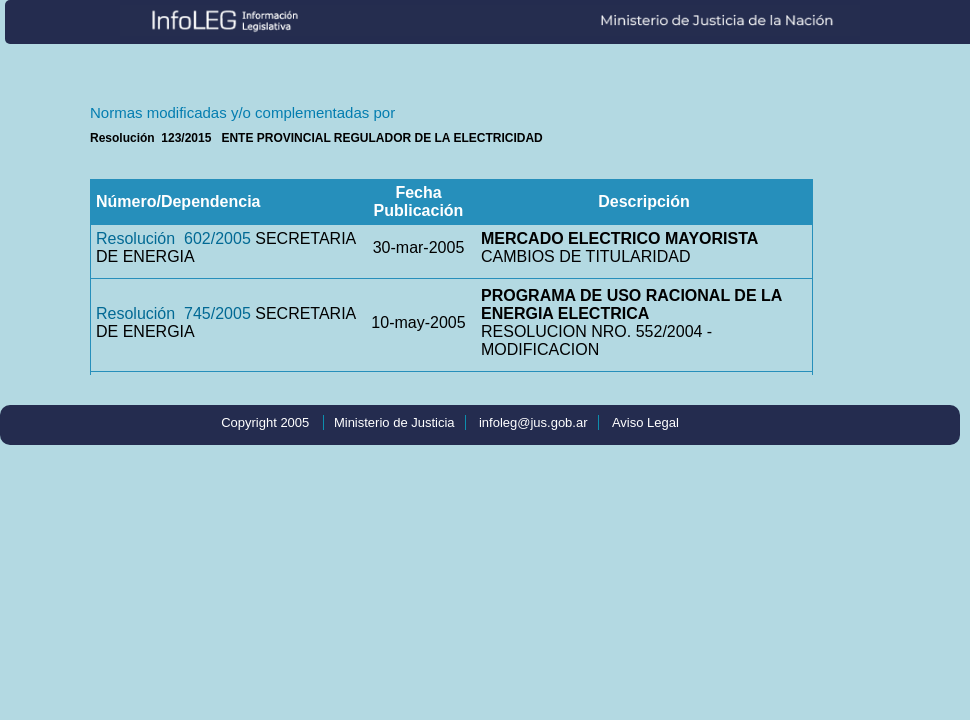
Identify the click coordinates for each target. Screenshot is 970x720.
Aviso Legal (645, 422)
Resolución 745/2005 (173, 313)
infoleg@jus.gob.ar (533, 422)
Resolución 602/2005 (173, 238)
